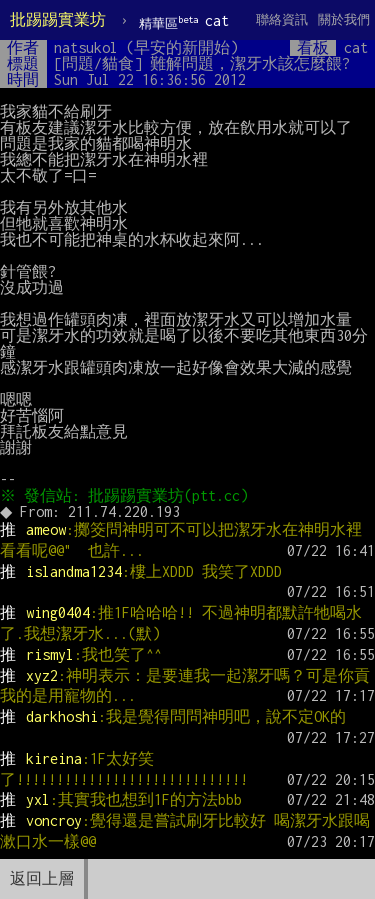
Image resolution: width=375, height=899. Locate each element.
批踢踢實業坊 (58, 19)
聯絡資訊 (282, 19)
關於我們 (344, 19)
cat (184, 21)
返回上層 (42, 878)
